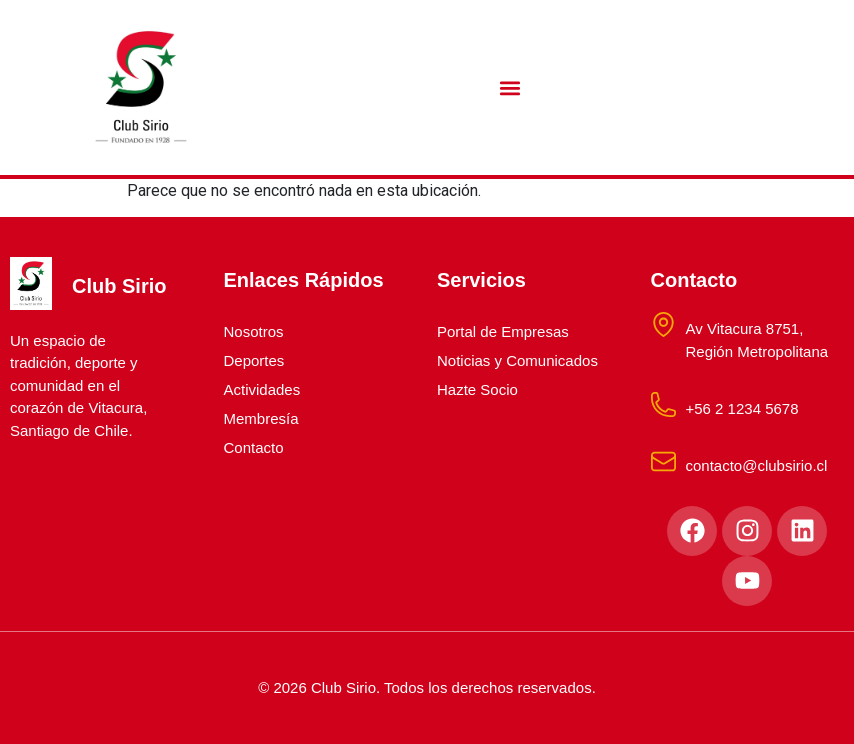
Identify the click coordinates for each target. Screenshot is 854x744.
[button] (510, 87)
